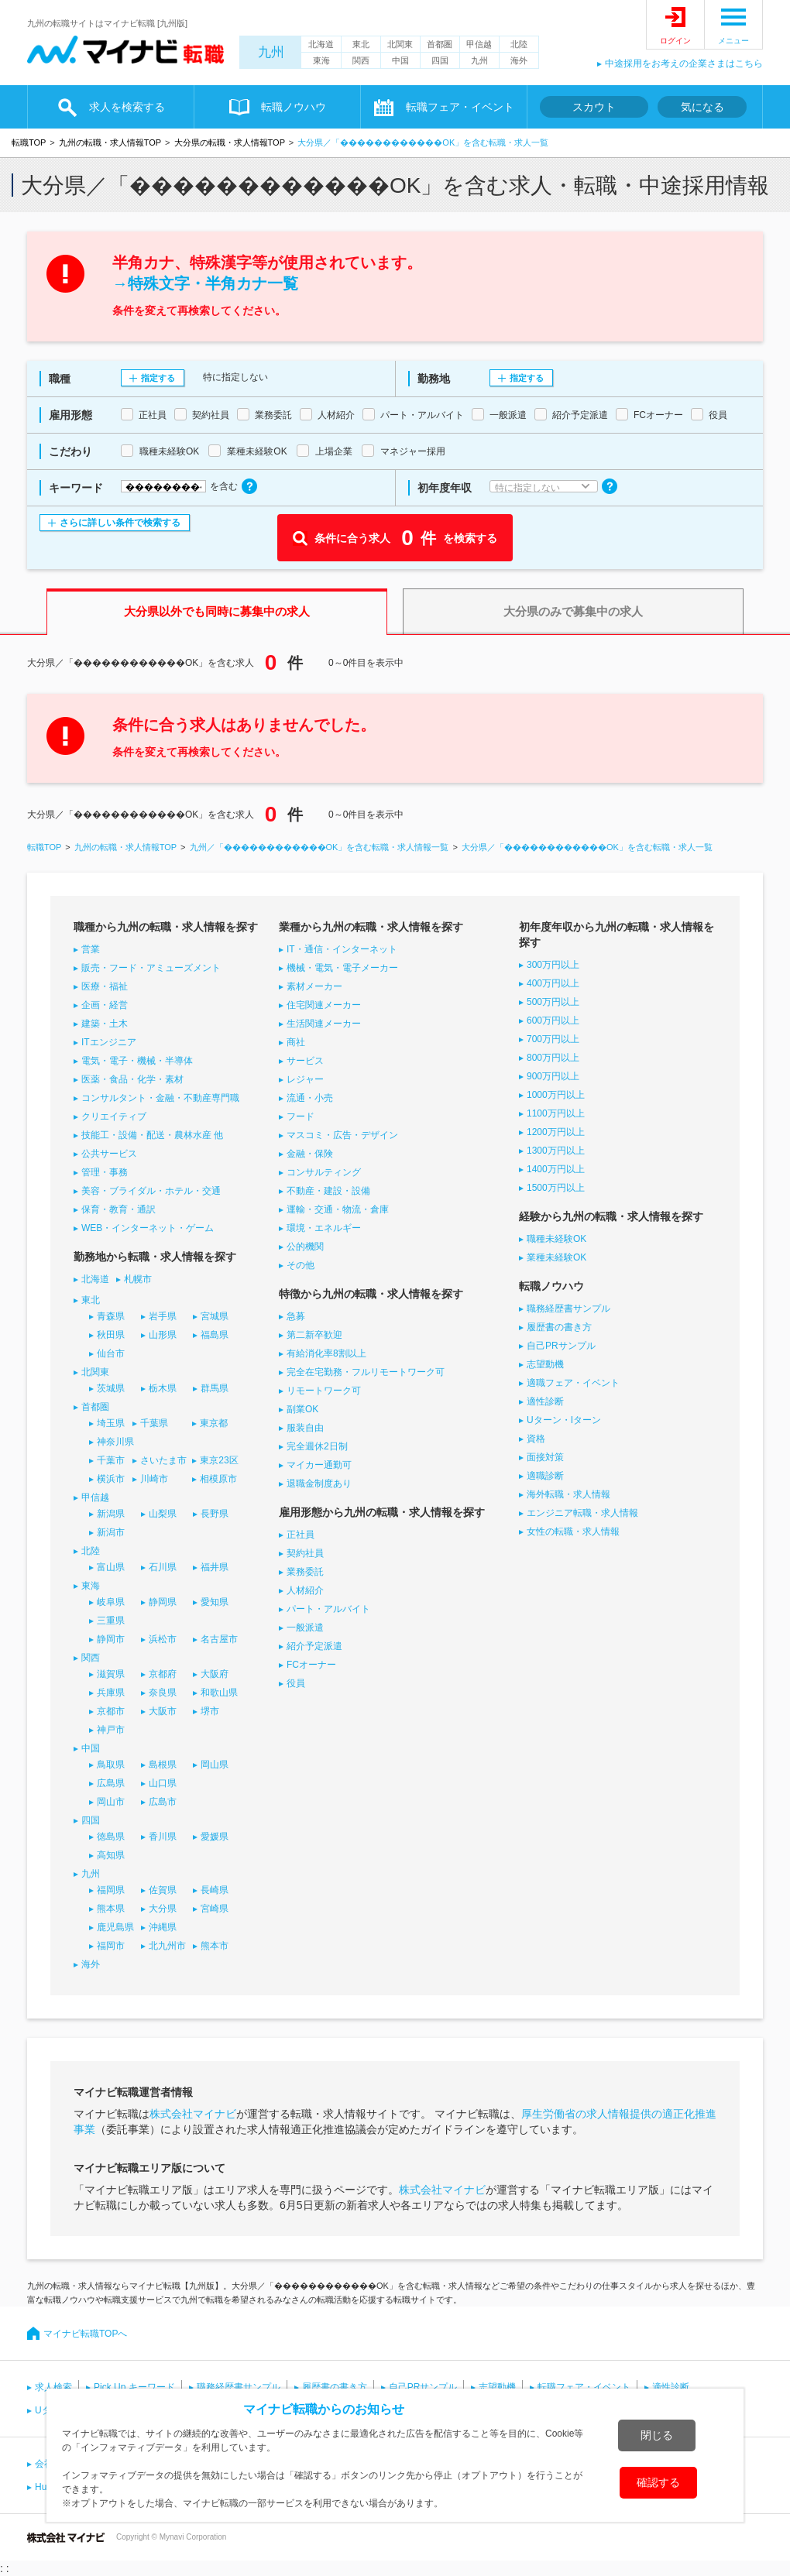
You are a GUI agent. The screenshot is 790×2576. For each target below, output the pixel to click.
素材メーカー (314, 986)
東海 (321, 60)
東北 (360, 44)
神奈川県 (115, 1441)
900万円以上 (553, 1076)
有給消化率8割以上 (326, 1353)
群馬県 (214, 1388)
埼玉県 (111, 1423)
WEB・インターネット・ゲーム (147, 1228)
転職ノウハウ (293, 107)
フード (300, 1116)
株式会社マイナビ (192, 2114)
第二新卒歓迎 (314, 1334)
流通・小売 (310, 1097)
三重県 (111, 1620)
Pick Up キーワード (134, 2387)
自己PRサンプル (561, 1345)
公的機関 (305, 1246)
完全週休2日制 (317, 1446)
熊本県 (111, 1908)
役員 (296, 1683)
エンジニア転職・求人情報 (582, 1513)
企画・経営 (104, 1005)
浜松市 (163, 1639)
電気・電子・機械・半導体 (137, 1060)
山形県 (163, 1334)
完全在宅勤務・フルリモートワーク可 (366, 1372)
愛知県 (214, 1602)
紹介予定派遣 (314, 1646)
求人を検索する (127, 107)
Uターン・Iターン (564, 1420)
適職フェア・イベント (573, 1382)
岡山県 (214, 1764)
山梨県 (163, 1513)
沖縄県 (163, 1927)
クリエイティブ (113, 1116)
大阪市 (163, 1711)
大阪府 (214, 1674)
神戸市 (111, 1729)
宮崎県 (214, 1908)
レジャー (305, 1079)
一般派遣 (305, 1627)
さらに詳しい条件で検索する (120, 522)
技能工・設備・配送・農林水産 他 (152, 1135)
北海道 (321, 44)
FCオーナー (311, 1664)
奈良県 (163, 1692)
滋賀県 (111, 1674)
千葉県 (154, 1423)
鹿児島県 (115, 1927)
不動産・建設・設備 (328, 1190)
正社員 (300, 1534)
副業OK (302, 1409)
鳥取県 (111, 1764)
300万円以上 (553, 964)
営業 (90, 949)
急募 (296, 1316)
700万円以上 (553, 1039)
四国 (439, 60)
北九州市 (167, 1945)
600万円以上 (553, 1020)
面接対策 (545, 1457)
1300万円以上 (556, 1150)
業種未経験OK (556, 1257)
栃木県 (163, 1388)
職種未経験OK (556, 1238)
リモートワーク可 (324, 1390)
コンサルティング (324, 1172)
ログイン (675, 40)
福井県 (214, 1567)
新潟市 (111, 1532)
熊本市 (214, 1945)
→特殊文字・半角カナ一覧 (205, 283)
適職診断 (545, 1475)
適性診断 (545, 1401)
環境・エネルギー (324, 1228)
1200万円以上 (556, 1132)
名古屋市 (219, 1639)
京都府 (163, 1674)
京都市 (111, 1711)
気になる (702, 107)
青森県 (111, 1316)
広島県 (111, 1783)
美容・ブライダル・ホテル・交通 (151, 1190)
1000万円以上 (556, 1094)
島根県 (163, 1764)
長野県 (214, 1513)
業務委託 (305, 1571)
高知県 (111, 1855)
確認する (658, 2482)
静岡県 (163, 1602)
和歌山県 (219, 1692)
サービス (305, 1060)
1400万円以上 (556, 1169)
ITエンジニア (108, 1042)
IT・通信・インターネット (342, 949)
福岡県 (111, 1890)
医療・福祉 (104, 986)
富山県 (111, 1567)
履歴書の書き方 (559, 1327)
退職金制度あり (319, 1483)
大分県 (163, 1908)
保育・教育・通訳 (118, 1209)
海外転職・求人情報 (568, 1494)
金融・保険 (310, 1153)
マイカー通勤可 (319, 1465)
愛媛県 (214, 1836)
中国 (400, 60)
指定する (158, 377)
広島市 (163, 1801)
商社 (296, 1042)
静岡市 (111, 1639)
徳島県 (111, 1836)
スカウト (594, 107)
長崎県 (214, 1890)
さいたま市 (163, 1460)
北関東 (400, 44)
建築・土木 (104, 1023)
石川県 (163, 1567)
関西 (360, 60)
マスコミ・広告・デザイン (342, 1135)
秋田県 (111, 1334)
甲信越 (479, 44)
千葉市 (111, 1460)
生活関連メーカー (324, 1023)
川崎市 (154, 1478)
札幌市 (138, 1279)
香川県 (163, 1836)
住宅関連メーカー (324, 1005)
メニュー (733, 40)
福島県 (214, 1334)
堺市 (210, 1711)
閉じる (657, 2435)
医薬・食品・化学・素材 (132, 1079)
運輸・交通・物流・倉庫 (338, 1209)
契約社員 (305, 1553)
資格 (536, 1438)
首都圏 (439, 44)
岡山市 (111, 1801)
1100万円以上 (556, 1113)
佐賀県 (163, 1890)
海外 (518, 60)
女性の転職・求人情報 (573, 1531)
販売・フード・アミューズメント (151, 967)
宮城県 (214, 1316)
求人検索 (53, 2387)
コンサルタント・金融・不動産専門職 (160, 1097)
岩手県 (163, 1316)
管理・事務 (104, 1172)
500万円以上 (553, 1001)
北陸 (518, 44)
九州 (271, 52)
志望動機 (545, 1364)
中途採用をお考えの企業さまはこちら (684, 63)
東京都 (214, 1423)
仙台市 (111, 1353)
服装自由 (305, 1427)
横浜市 (111, 1478)
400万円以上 (553, 983)
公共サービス (109, 1153)
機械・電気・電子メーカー (342, 967)
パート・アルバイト (328, 1609)
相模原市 (218, 1478)
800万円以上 (553, 1057)
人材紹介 (305, 1590)
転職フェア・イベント (460, 107)
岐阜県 (111, 1602)
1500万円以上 (556, 1187)
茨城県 (111, 1388)
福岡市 (111, 1945)
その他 (300, 1265)
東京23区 (219, 1460)
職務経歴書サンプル (568, 1308)
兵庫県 (111, 1692)
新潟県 (111, 1513)
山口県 (163, 1783)
